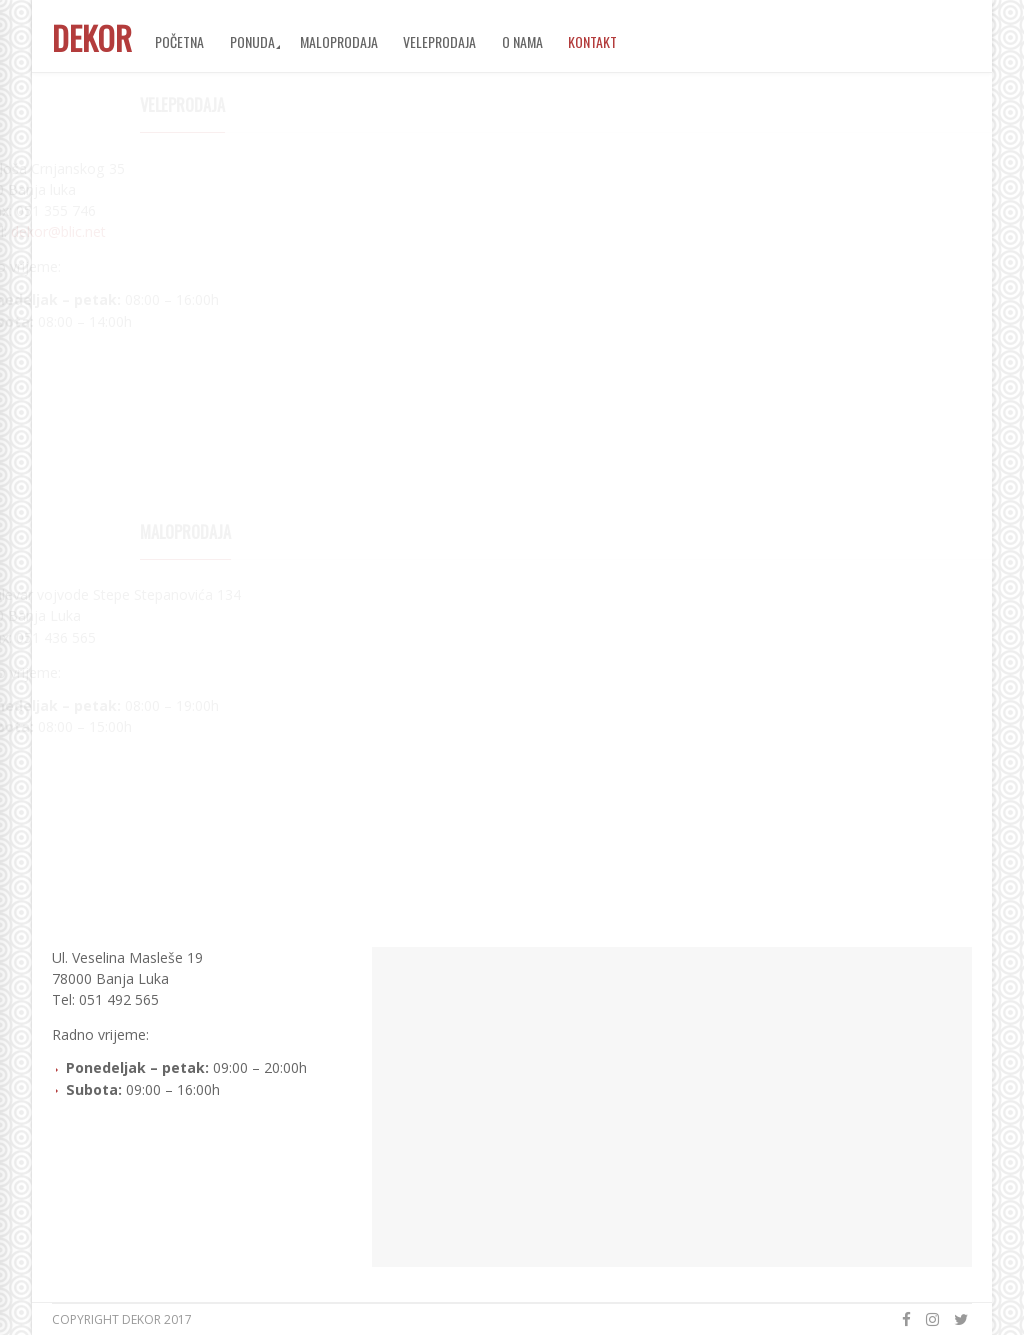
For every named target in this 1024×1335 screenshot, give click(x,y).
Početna (179, 41)
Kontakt (592, 41)
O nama (522, 41)
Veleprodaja (439, 41)
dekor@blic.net (146, 231)
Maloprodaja (339, 41)
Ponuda (252, 41)
